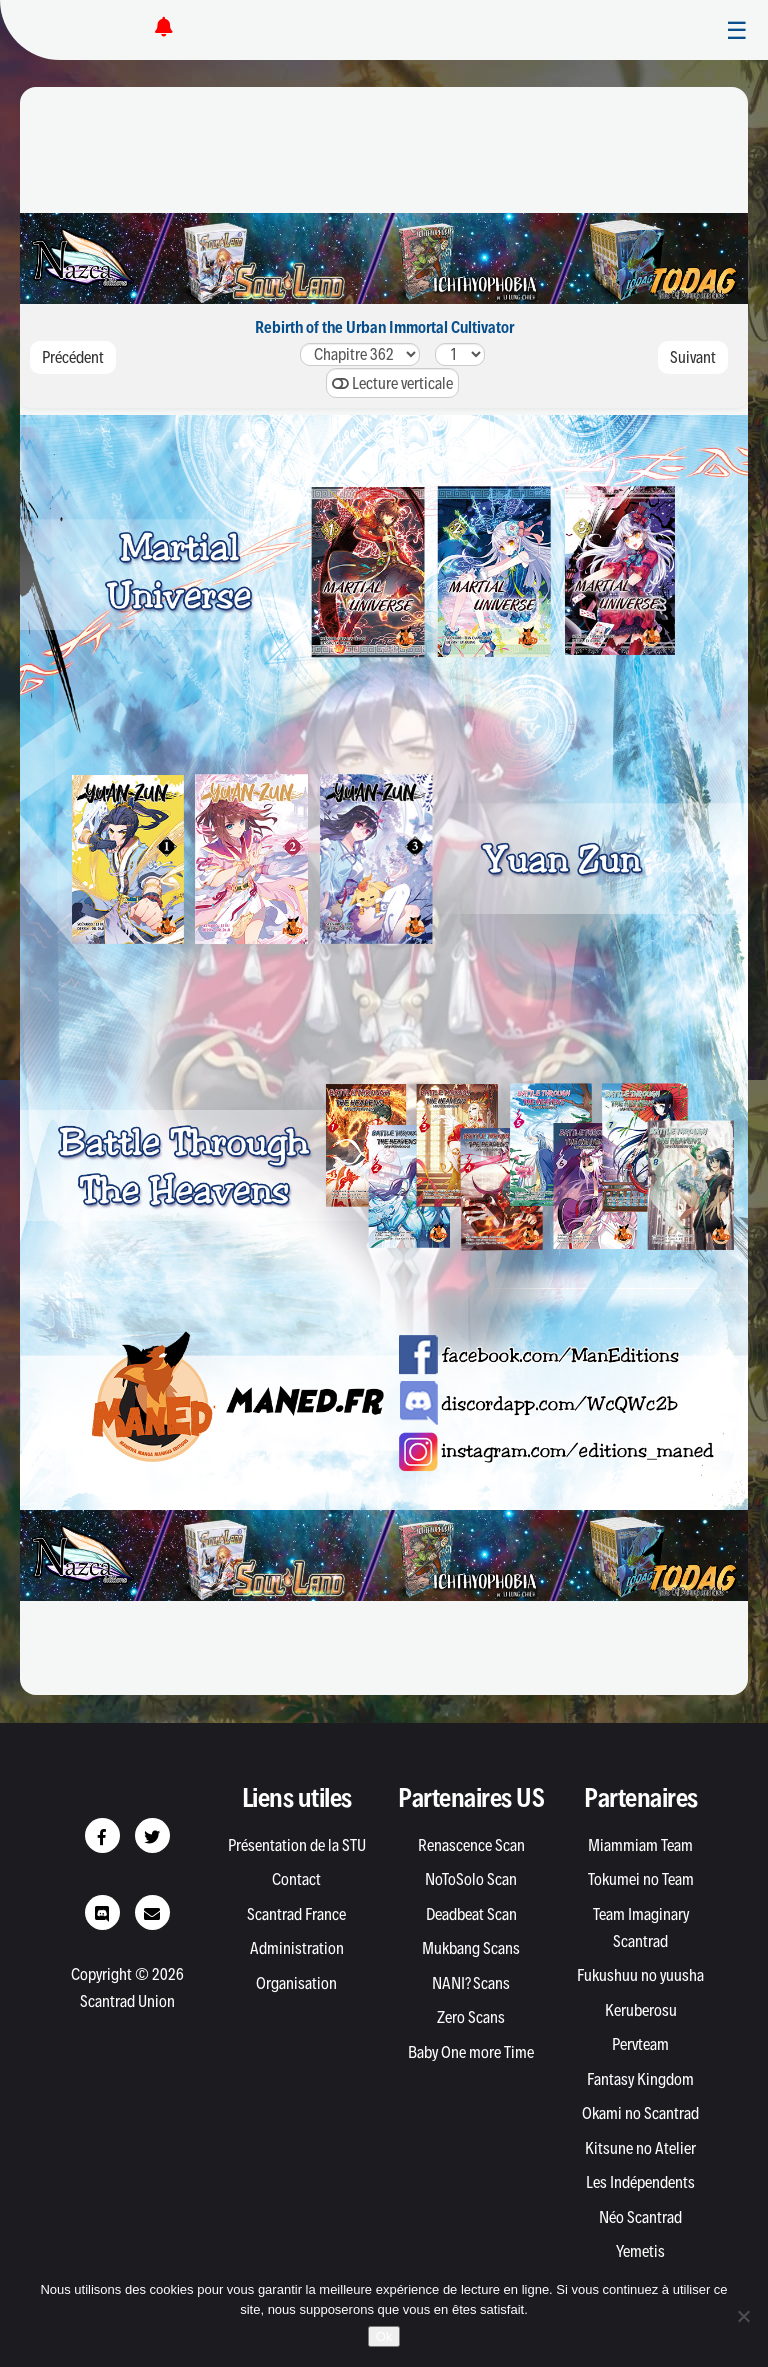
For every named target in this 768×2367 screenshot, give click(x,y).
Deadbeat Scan (471, 1914)
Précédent (73, 357)
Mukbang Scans (471, 1948)
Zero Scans (471, 2017)
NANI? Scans (471, 1983)
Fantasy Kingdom (640, 2079)
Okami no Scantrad (640, 2113)
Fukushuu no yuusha (640, 1975)
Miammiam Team (640, 1845)
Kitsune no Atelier (640, 2148)
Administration (297, 1948)
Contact (296, 1879)
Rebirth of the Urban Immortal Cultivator (384, 327)
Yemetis (640, 2251)
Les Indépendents (640, 2182)
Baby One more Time (471, 2052)
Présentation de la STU (297, 1845)
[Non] (743, 2316)
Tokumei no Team (641, 1879)
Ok (384, 2336)
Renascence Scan (471, 1845)
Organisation (296, 1983)
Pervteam (640, 2044)
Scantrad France (296, 1914)
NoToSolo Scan (471, 1879)
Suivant (693, 357)
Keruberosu (641, 2010)
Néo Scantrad (640, 2217)
